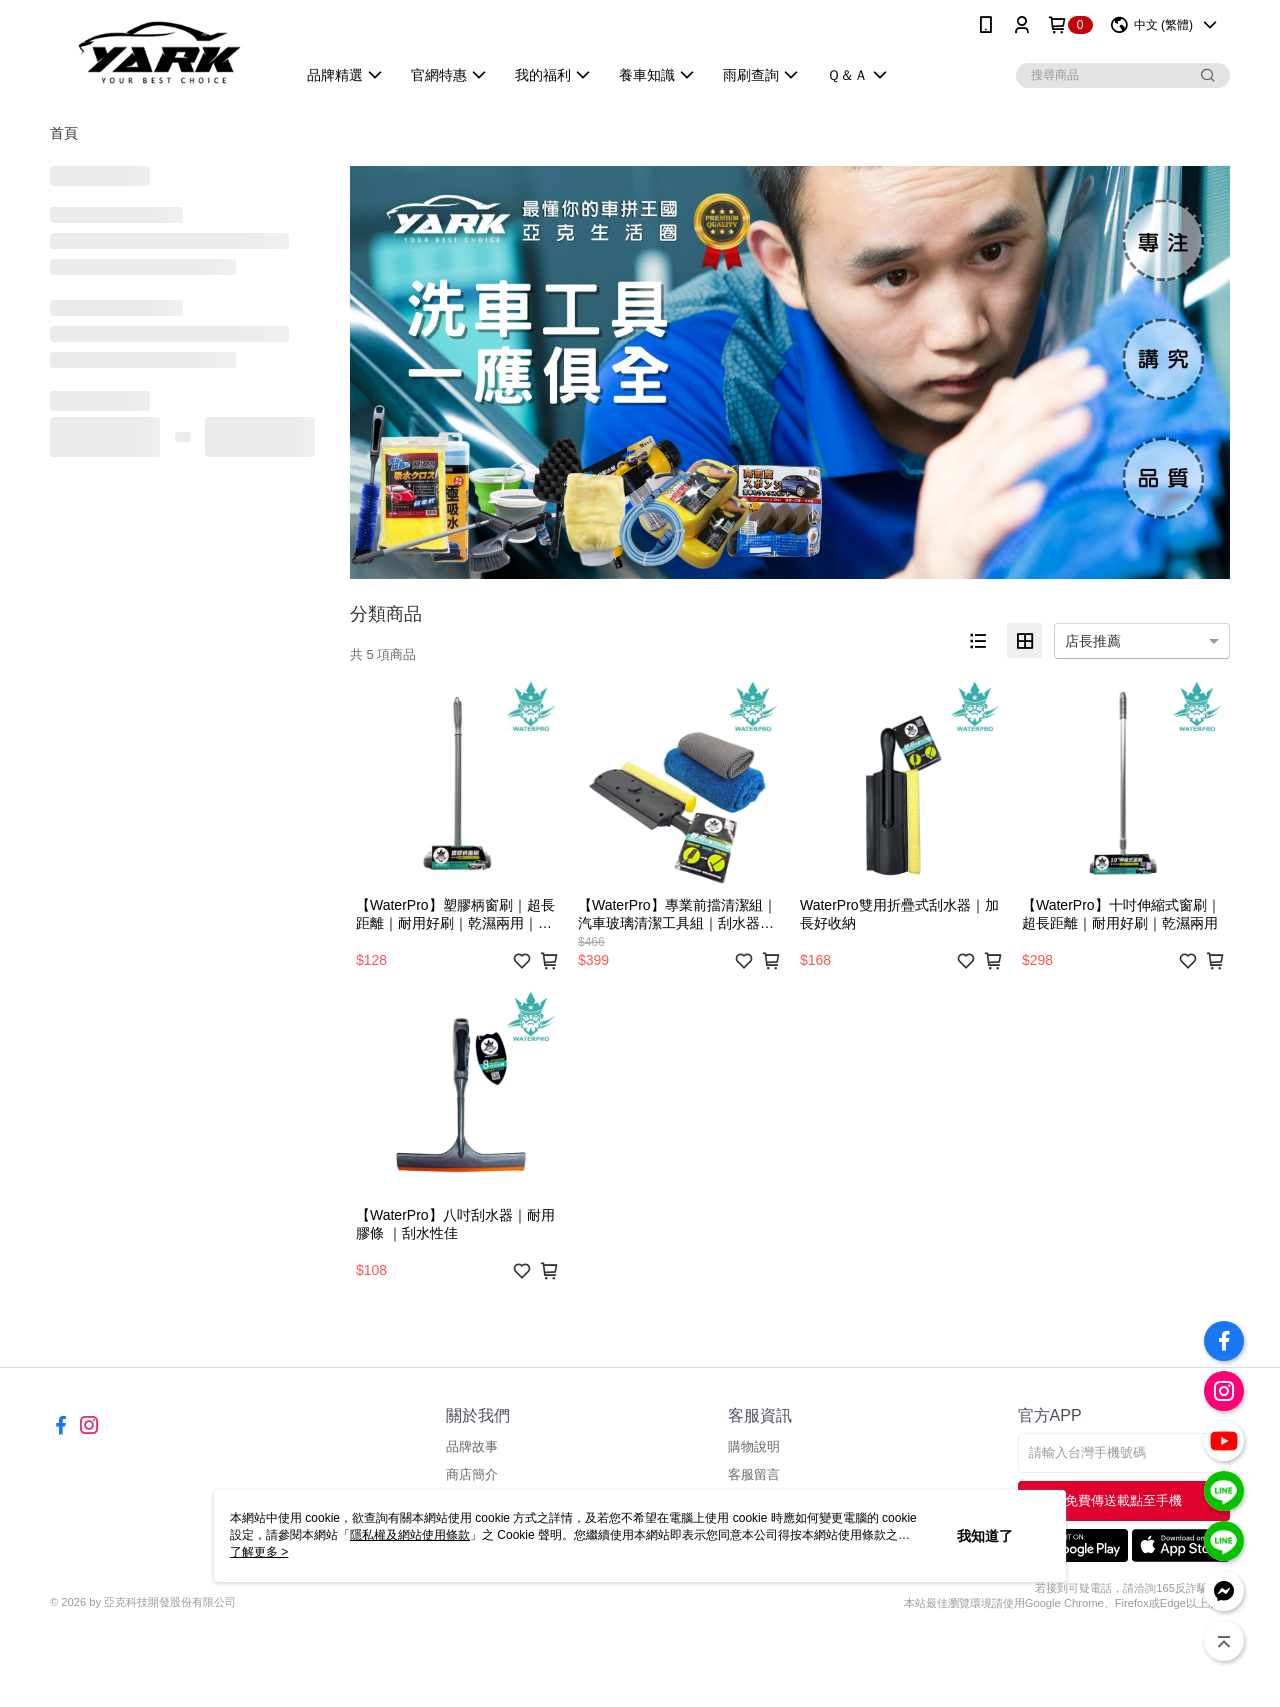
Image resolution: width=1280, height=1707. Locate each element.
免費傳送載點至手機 (1123, 1500)
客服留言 (754, 1474)
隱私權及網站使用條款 (410, 1535)
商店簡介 (472, 1474)
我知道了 (985, 1536)
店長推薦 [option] (1093, 641)
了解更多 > (259, 1552)
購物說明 (754, 1446)
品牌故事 (472, 1446)
